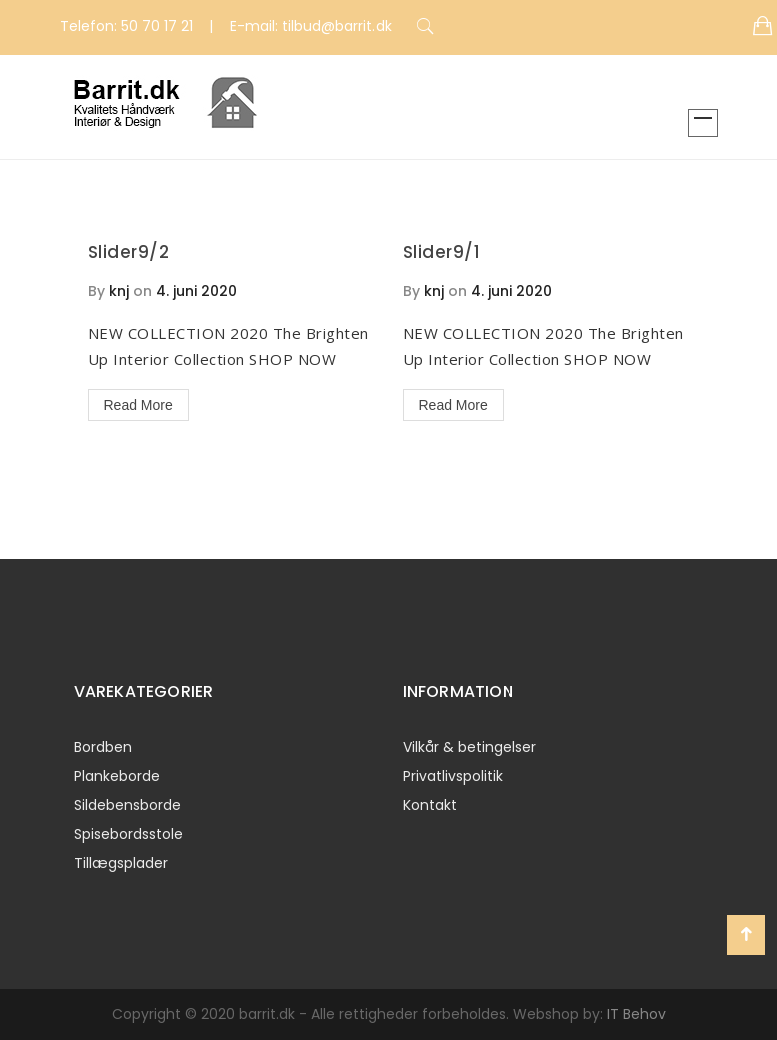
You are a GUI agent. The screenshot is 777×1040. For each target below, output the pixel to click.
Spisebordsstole (128, 834)
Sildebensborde (127, 805)
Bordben (103, 747)
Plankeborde (117, 776)
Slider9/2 (129, 252)
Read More (138, 405)
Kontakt (430, 805)
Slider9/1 (442, 252)
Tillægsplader (121, 863)
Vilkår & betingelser (469, 747)
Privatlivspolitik (453, 776)
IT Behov (636, 1014)
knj (119, 291)
